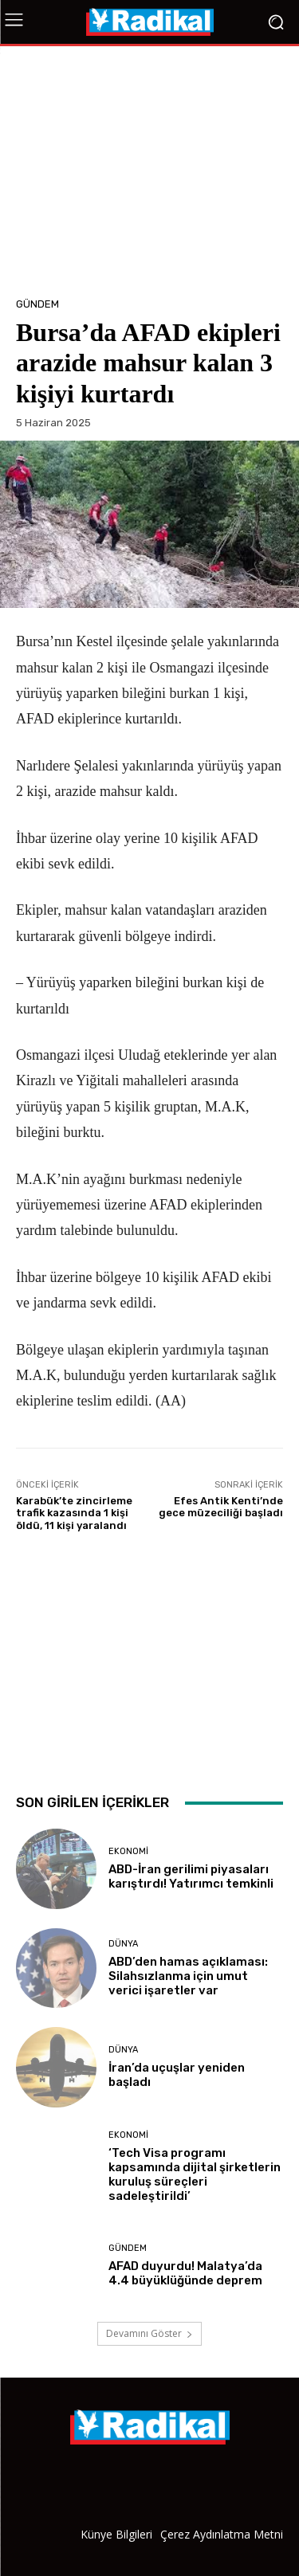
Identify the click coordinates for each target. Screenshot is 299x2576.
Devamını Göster (149, 2333)
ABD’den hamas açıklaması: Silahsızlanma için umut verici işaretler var (188, 1976)
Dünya (123, 1943)
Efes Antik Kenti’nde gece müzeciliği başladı (221, 1507)
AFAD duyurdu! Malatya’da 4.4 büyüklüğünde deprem (185, 2273)
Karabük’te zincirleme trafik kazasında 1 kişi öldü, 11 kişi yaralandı (74, 1513)
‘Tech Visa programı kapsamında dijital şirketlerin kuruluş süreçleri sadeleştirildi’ (194, 2174)
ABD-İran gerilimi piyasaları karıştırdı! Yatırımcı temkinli (190, 1876)
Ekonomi (128, 1851)
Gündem (37, 304)
